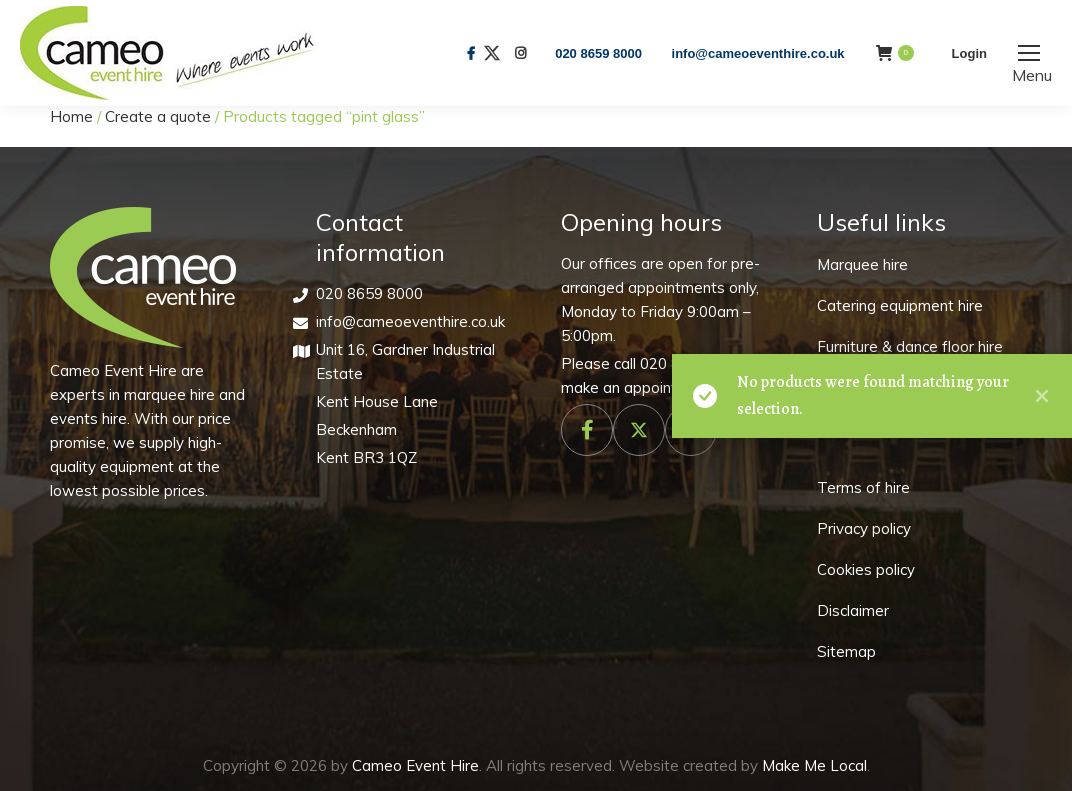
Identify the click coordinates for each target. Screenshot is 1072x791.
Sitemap (846, 651)
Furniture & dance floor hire (910, 346)
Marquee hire (862, 264)
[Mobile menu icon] (1029, 53)
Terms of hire (863, 487)
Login (969, 53)
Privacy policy (864, 528)
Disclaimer (853, 610)
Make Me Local (814, 765)
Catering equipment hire (900, 305)
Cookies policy (866, 569)
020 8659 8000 (598, 53)
